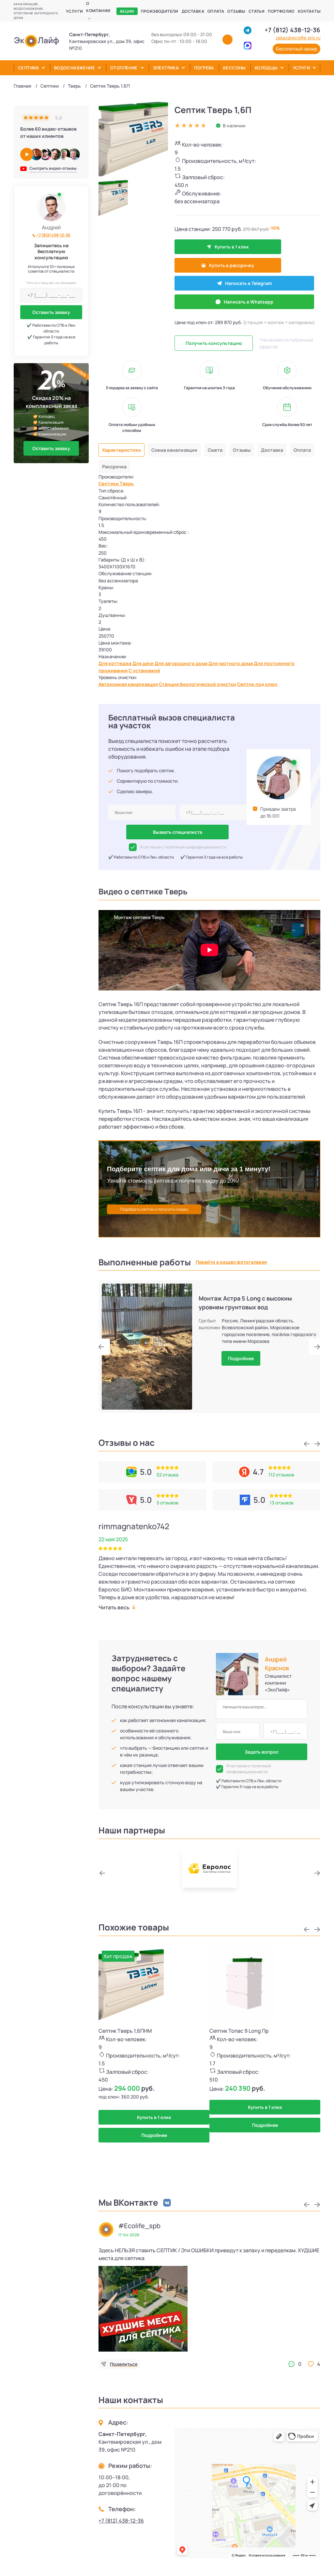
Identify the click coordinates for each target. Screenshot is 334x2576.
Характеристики (123, 420)
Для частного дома (245, 659)
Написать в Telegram (207, 268)
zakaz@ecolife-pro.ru (298, 37)
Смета (226, 420)
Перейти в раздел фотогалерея (231, 1262)
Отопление (124, 68)
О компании (98, 7)
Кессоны (234, 68)
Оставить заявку (51, 312)
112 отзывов (281, 1474)
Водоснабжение (74, 68)
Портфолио (281, 11)
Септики (28, 68)
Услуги (74, 11)
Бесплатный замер (296, 49)
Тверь (74, 86)
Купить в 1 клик (207, 247)
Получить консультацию (214, 313)
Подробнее (241, 1358)
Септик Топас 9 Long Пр (239, 2030)
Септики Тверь (118, 456)
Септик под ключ (276, 683)
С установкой (149, 667)
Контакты (309, 11)
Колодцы (266, 68)
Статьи (257, 11)
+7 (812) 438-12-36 (292, 30)
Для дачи (147, 659)
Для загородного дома (190, 659)
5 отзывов (167, 1502)
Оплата (215, 11)
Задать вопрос (262, 1751)
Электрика (166, 68)
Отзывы (236, 11)
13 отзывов (282, 1502)
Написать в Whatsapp (270, 268)
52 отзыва (167, 1474)
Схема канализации (182, 420)
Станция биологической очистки (209, 683)
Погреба (204, 68)
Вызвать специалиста (177, 832)
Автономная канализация (132, 683)
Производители (159, 11)
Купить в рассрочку (276, 247)
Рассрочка (145, 437)
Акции (127, 11)
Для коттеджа (117, 659)
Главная (22, 86)
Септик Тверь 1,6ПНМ (125, 2030)
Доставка (193, 11)
